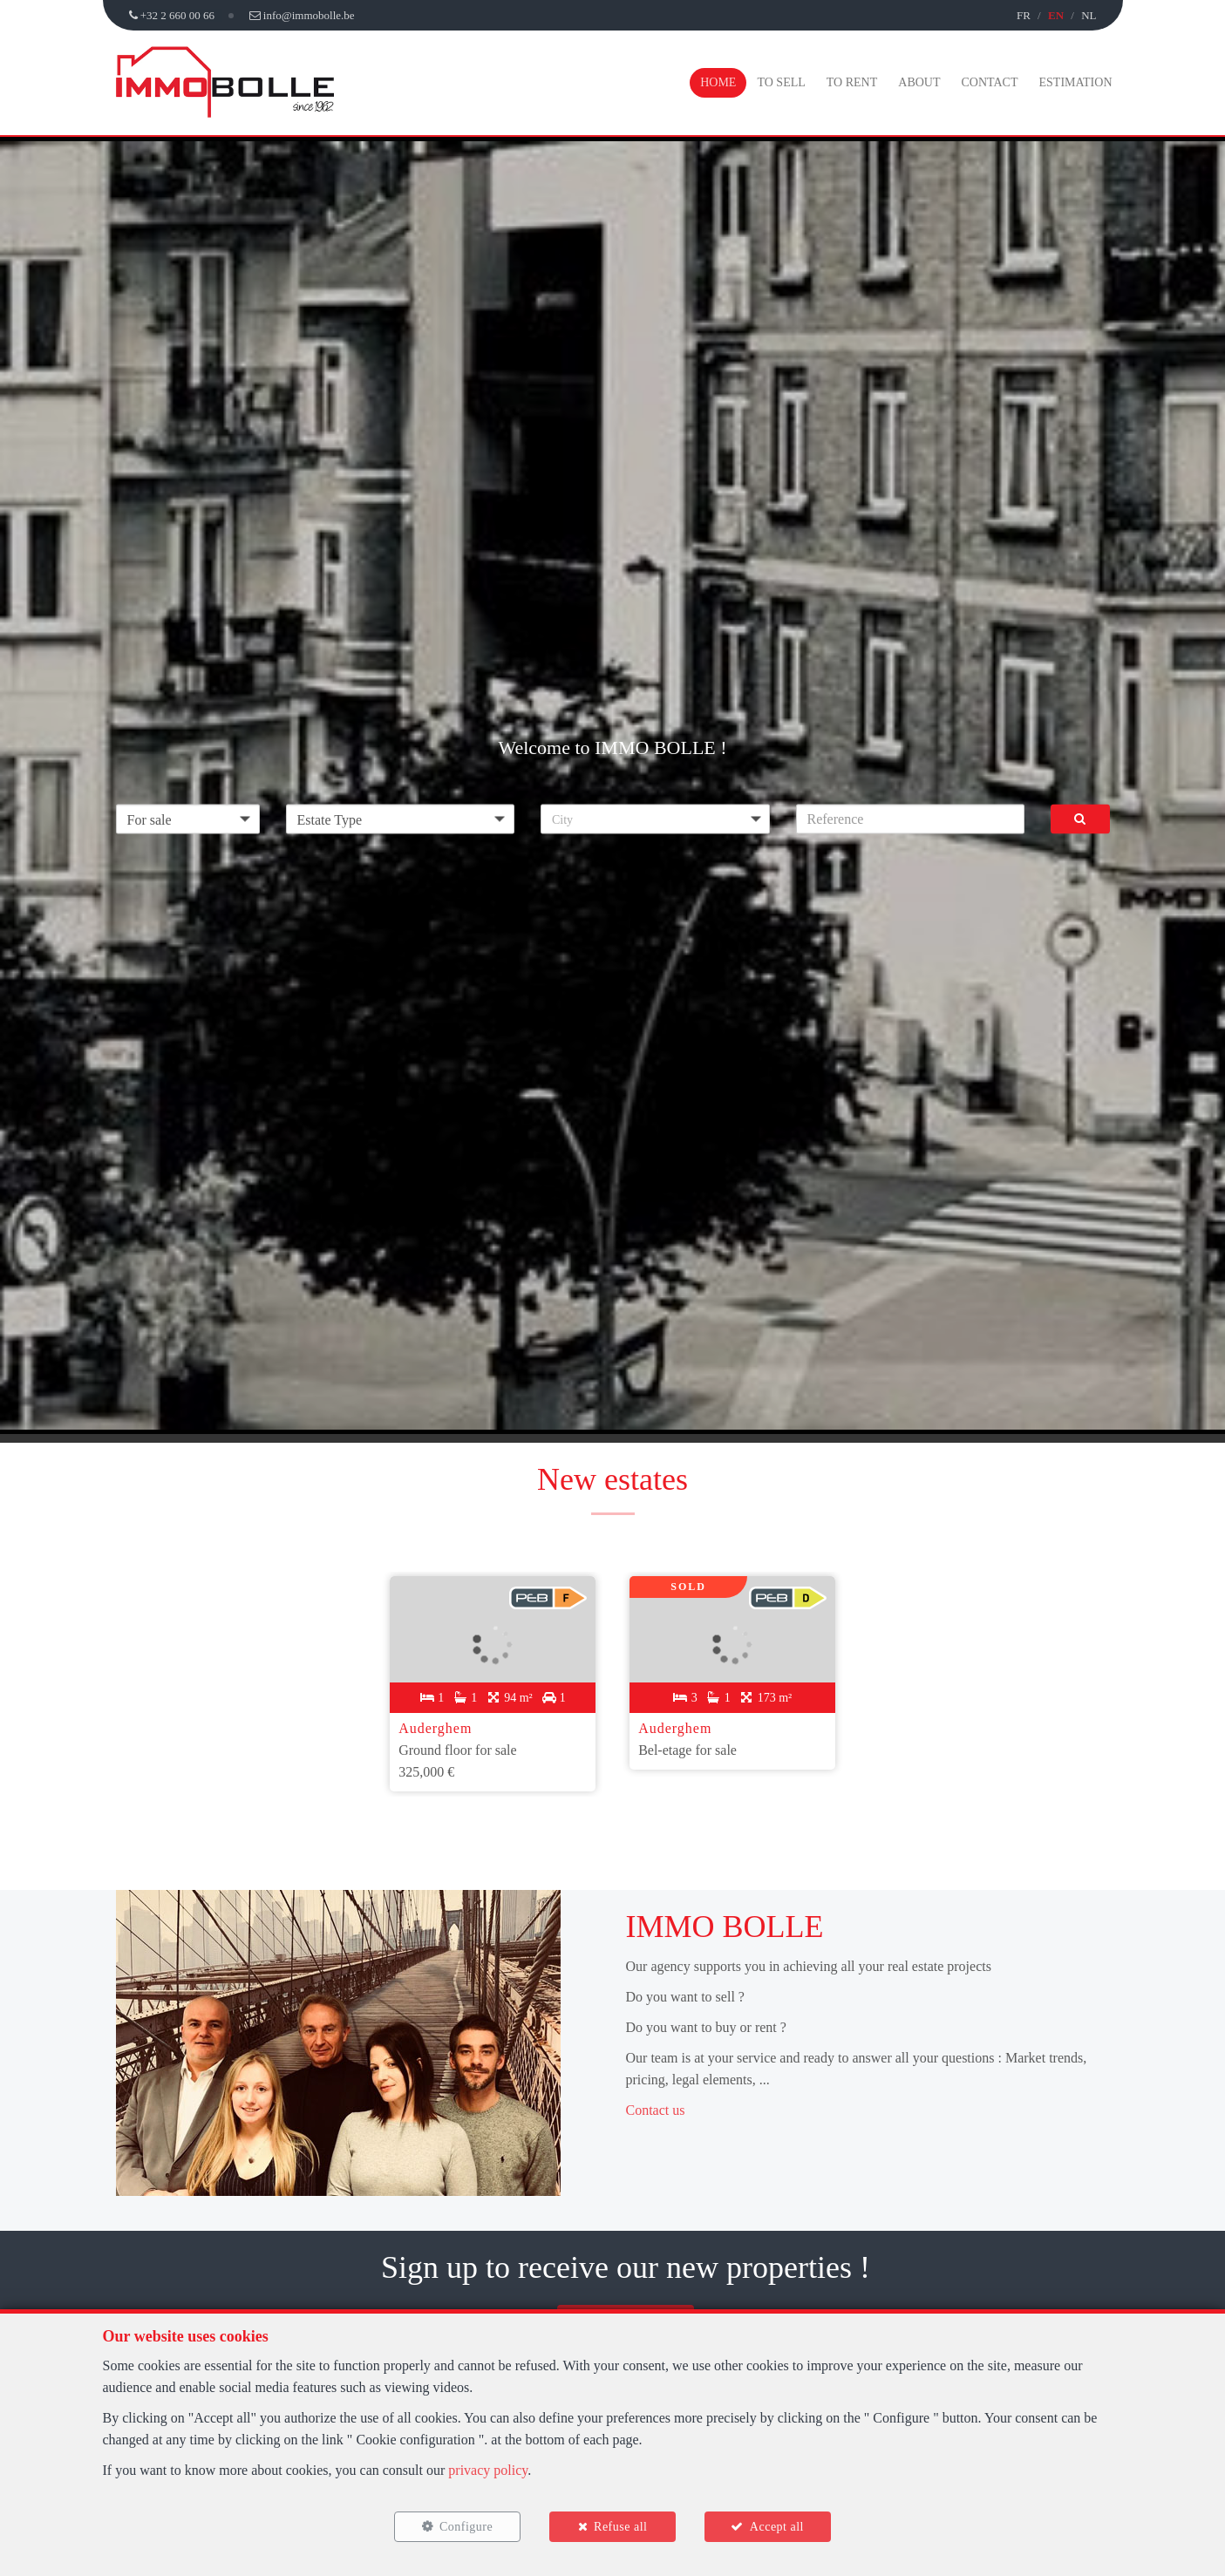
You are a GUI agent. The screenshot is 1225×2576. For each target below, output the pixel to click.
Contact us (655, 2108)
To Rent (852, 82)
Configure (465, 2525)
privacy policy (487, 2469)
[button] (655, 818)
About (919, 82)
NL (1088, 15)
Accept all (778, 2525)
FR (1024, 15)
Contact (990, 82)
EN (1056, 15)
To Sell (781, 82)
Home (718, 82)
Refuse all (620, 2525)
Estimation (1076, 82)
